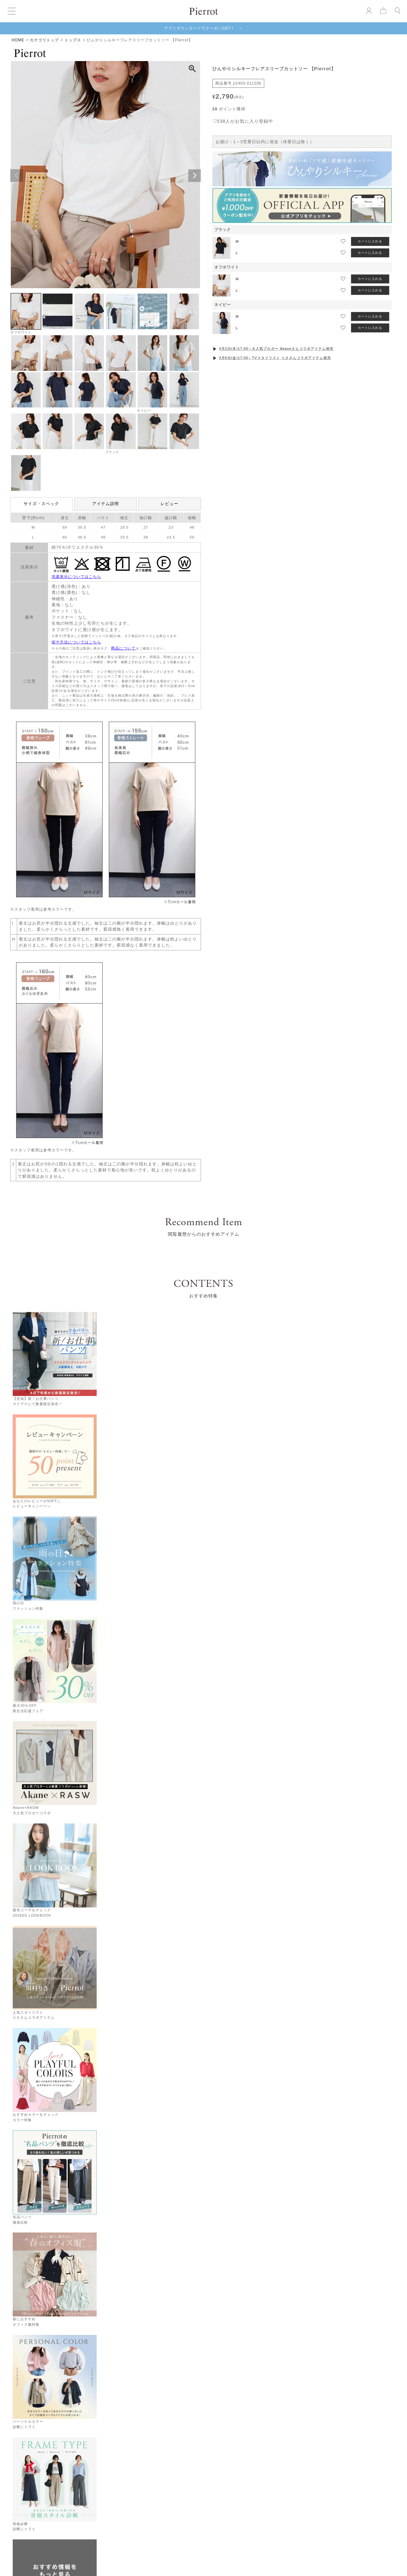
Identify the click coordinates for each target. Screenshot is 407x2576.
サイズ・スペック (41, 503)
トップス (73, 40)
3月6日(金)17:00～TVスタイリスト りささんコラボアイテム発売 (275, 358)
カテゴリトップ (44, 40)
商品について (123, 648)
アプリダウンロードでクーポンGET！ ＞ (203, 28)
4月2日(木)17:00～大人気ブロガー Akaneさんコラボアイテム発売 (276, 349)
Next (194, 175)
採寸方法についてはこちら (76, 642)
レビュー (169, 503)
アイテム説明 (105, 503)
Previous (16, 175)
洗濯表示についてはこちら (76, 576)
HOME (18, 40)
